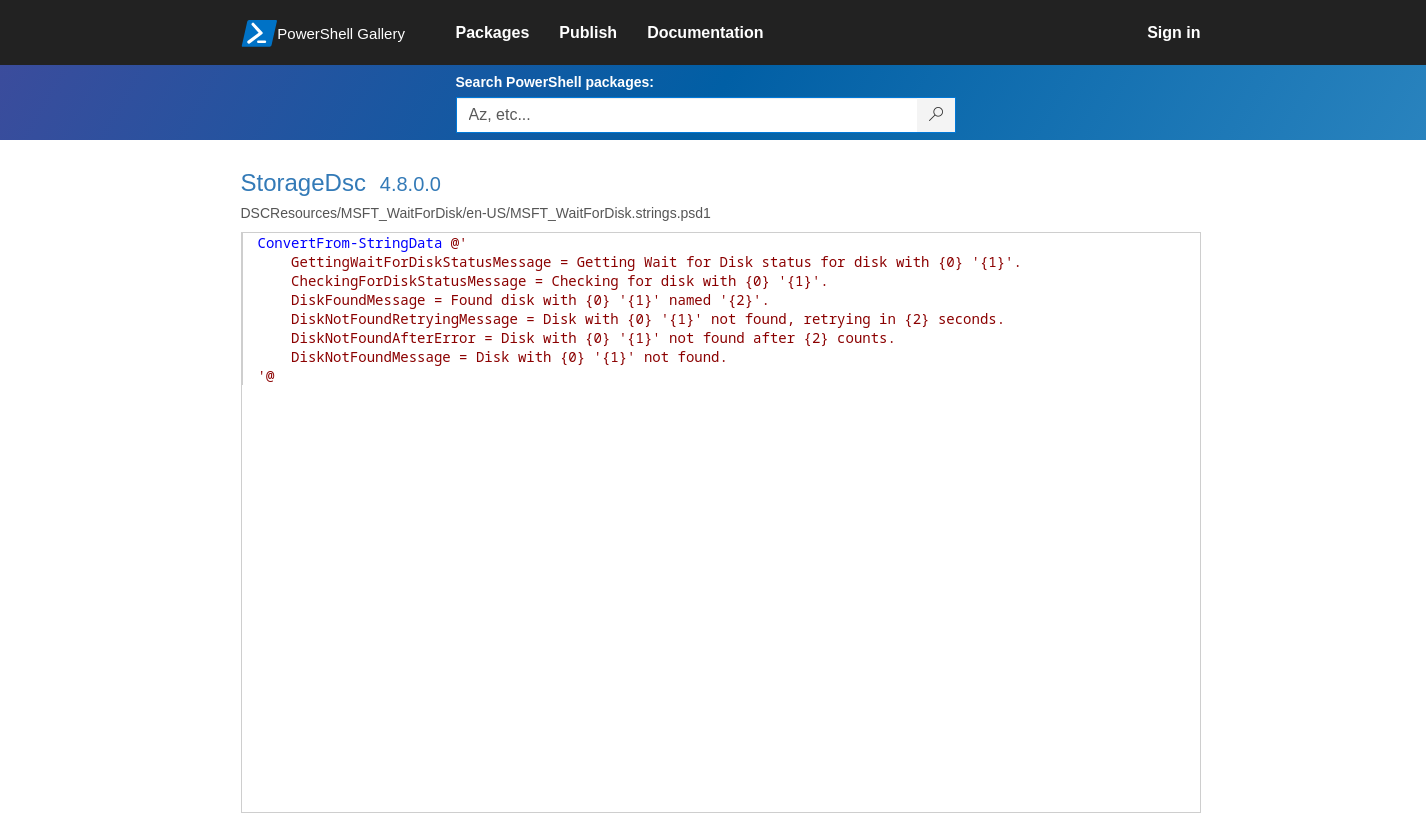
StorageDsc (303, 182)
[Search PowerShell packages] (936, 115)
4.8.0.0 (410, 184)
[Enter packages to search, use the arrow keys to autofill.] (687, 115)
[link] (508, 33)
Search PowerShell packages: (555, 82)
